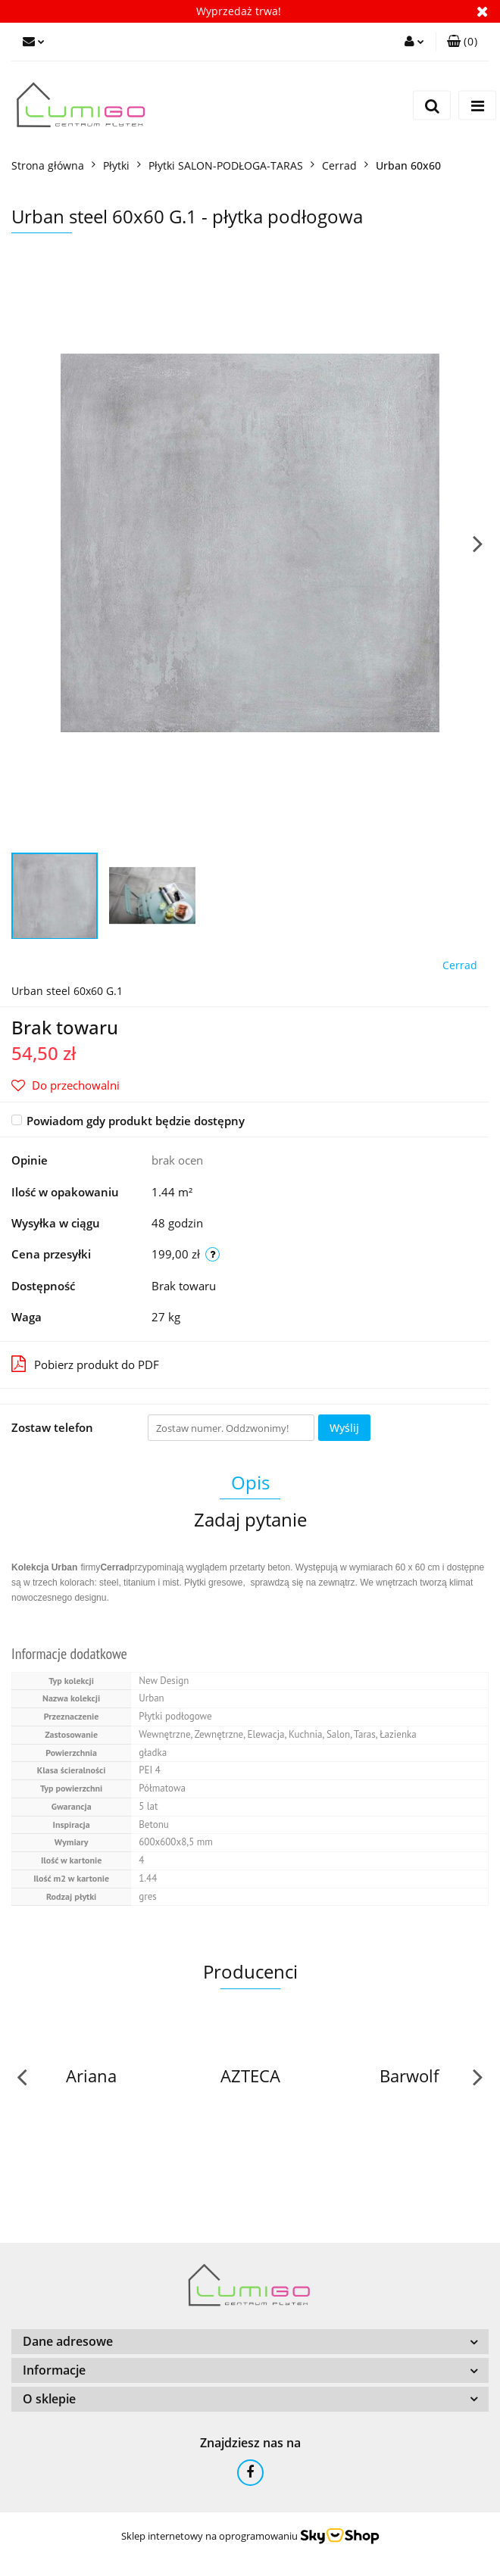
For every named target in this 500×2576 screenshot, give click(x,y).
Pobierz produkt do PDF (85, 1363)
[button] (462, 42)
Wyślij (344, 1428)
